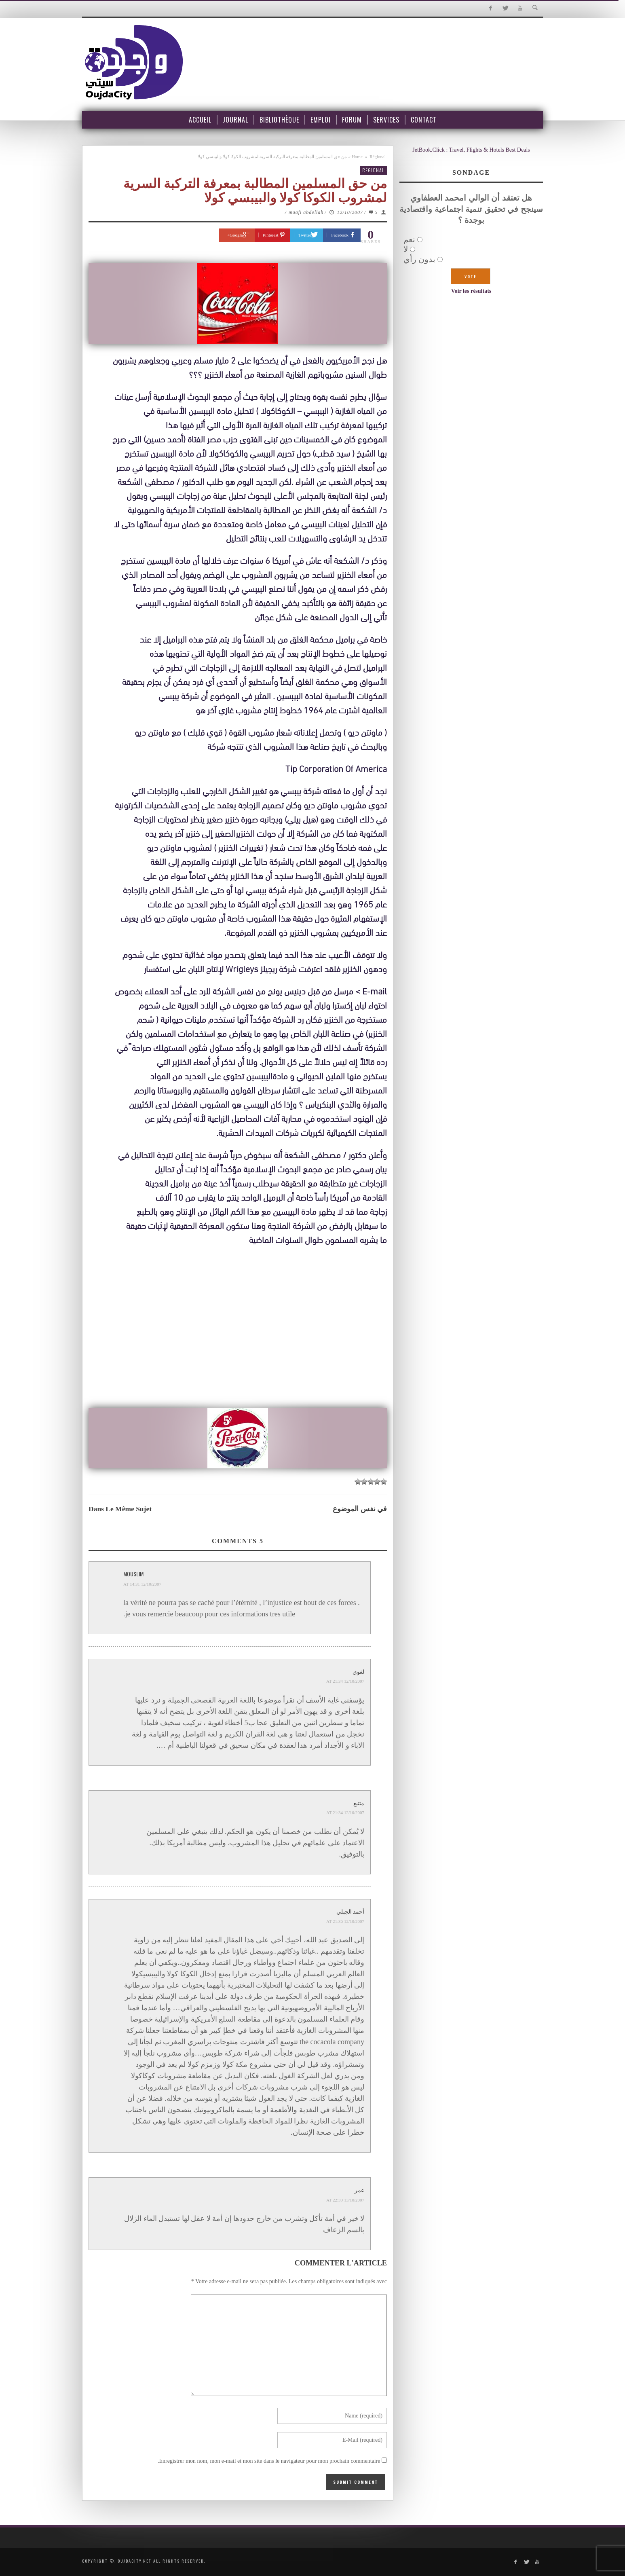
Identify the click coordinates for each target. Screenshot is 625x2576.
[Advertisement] (238, 1343)
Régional (378, 156)
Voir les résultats (471, 291)
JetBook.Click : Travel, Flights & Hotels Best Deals (471, 150)
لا (405, 249)
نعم (409, 239)
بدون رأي (419, 259)
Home (357, 156)
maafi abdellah (306, 212)
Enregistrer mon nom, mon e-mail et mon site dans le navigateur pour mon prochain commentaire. (269, 2461)
